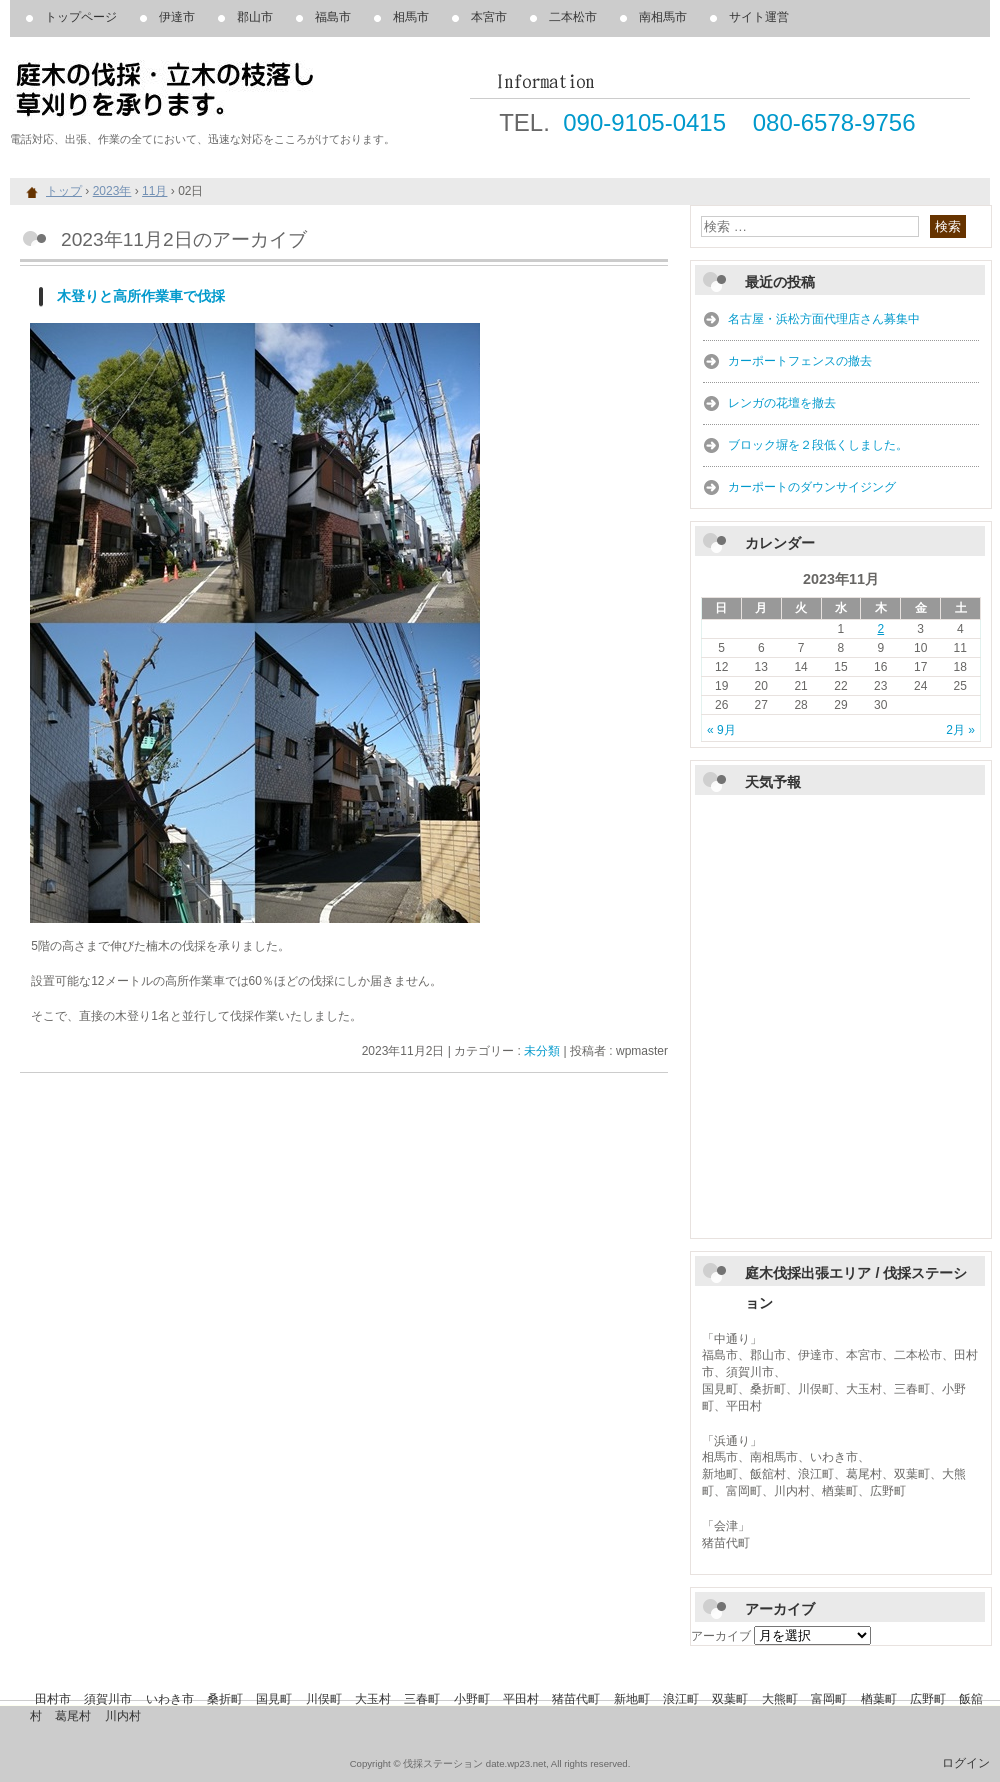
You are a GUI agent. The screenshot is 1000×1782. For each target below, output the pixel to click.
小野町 (472, 1699)
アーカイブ (721, 1636)
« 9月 (721, 730)
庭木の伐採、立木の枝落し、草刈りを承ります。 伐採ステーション (240, 90)
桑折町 (225, 1699)
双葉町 (730, 1699)
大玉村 (373, 1699)
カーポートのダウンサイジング (812, 487)
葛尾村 (73, 1716)
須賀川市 (108, 1699)
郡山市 (255, 17)
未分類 (542, 1051)
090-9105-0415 (644, 122)
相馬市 (411, 17)
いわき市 (170, 1699)
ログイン (966, 1763)
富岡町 (829, 1699)
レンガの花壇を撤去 (782, 403)
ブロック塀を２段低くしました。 (818, 445)
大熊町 (780, 1699)
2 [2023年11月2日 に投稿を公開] (880, 629)
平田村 (521, 1699)
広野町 (928, 1699)
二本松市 (573, 17)
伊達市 (177, 17)
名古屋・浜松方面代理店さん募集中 (824, 319)
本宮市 (489, 17)
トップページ (81, 17)
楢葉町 (879, 1699)
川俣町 (324, 1699)
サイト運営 (759, 17)
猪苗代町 (576, 1699)
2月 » (960, 730)
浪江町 (681, 1699)
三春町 (422, 1699)
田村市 (53, 1699)
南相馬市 (663, 17)
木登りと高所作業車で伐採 (141, 296)
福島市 (333, 17)
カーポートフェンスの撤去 (800, 361)
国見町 (274, 1699)
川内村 (123, 1716)
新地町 (632, 1699)
